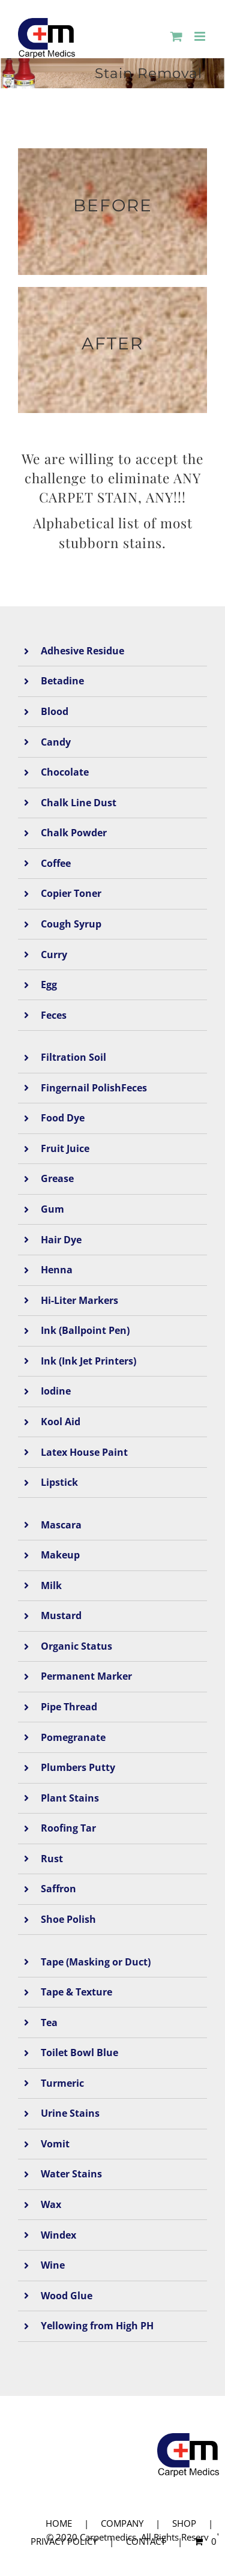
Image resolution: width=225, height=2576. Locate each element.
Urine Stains (70, 2113)
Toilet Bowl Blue (79, 2052)
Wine (53, 2265)
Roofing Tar (68, 1828)
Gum (52, 1209)
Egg (49, 984)
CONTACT (146, 2541)
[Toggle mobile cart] (176, 36)
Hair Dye (61, 1239)
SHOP (184, 2523)
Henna (57, 1269)
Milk (51, 1585)
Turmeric (62, 2083)
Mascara (61, 1524)
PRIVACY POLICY (64, 2541)
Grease (57, 1178)
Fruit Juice (65, 1148)
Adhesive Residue (82, 650)
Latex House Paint (84, 1452)
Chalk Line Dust (78, 802)
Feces (54, 1015)
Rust (52, 1858)
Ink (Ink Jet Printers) (88, 1361)
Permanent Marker (86, 1676)
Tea (49, 2022)
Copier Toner (71, 893)
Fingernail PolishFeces (94, 1087)
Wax (51, 2204)
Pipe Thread (69, 1706)
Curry (54, 954)
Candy (56, 742)
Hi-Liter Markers (79, 1300)
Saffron (58, 1888)
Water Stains (71, 2173)
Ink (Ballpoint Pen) (85, 1330)
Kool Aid (60, 1421)
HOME (59, 2523)
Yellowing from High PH (97, 2325)
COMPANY (122, 2523)
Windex (58, 2235)
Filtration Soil (73, 1057)
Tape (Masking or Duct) (96, 1961)
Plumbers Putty (78, 1767)
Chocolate (65, 772)
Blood (54, 711)
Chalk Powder (74, 832)
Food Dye (63, 1117)
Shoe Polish (68, 1919)
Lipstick (59, 1482)
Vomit (55, 2143)
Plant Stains (70, 1798)
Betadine (62, 680)
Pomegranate (73, 1737)
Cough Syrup (71, 924)
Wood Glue (66, 2295)
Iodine (56, 1391)
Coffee (56, 863)
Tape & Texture (76, 1991)
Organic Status (76, 1646)
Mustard (61, 1615)
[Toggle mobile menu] (200, 36)
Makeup (60, 1554)
